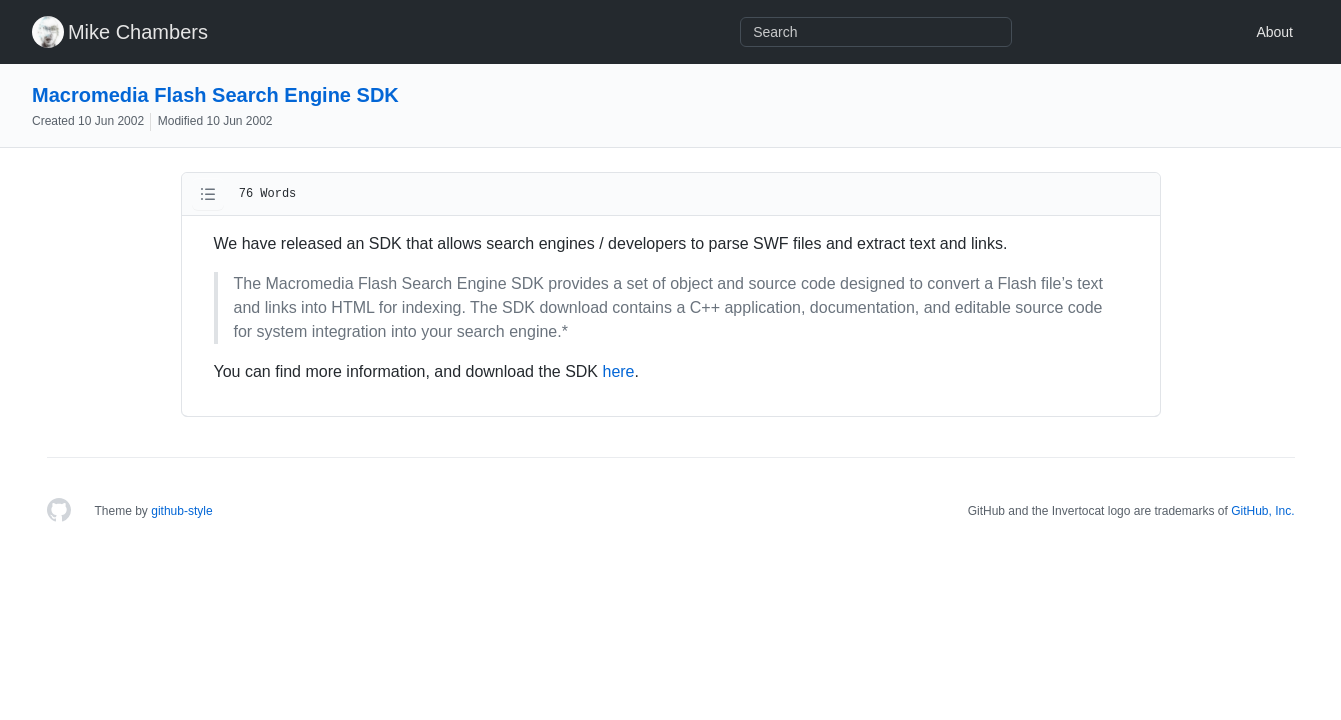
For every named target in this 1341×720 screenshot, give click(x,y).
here (618, 371)
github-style (181, 511)
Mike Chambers (138, 32)
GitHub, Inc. (1262, 511)
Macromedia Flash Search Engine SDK (215, 95)
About (1274, 32)
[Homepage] (59, 511)
